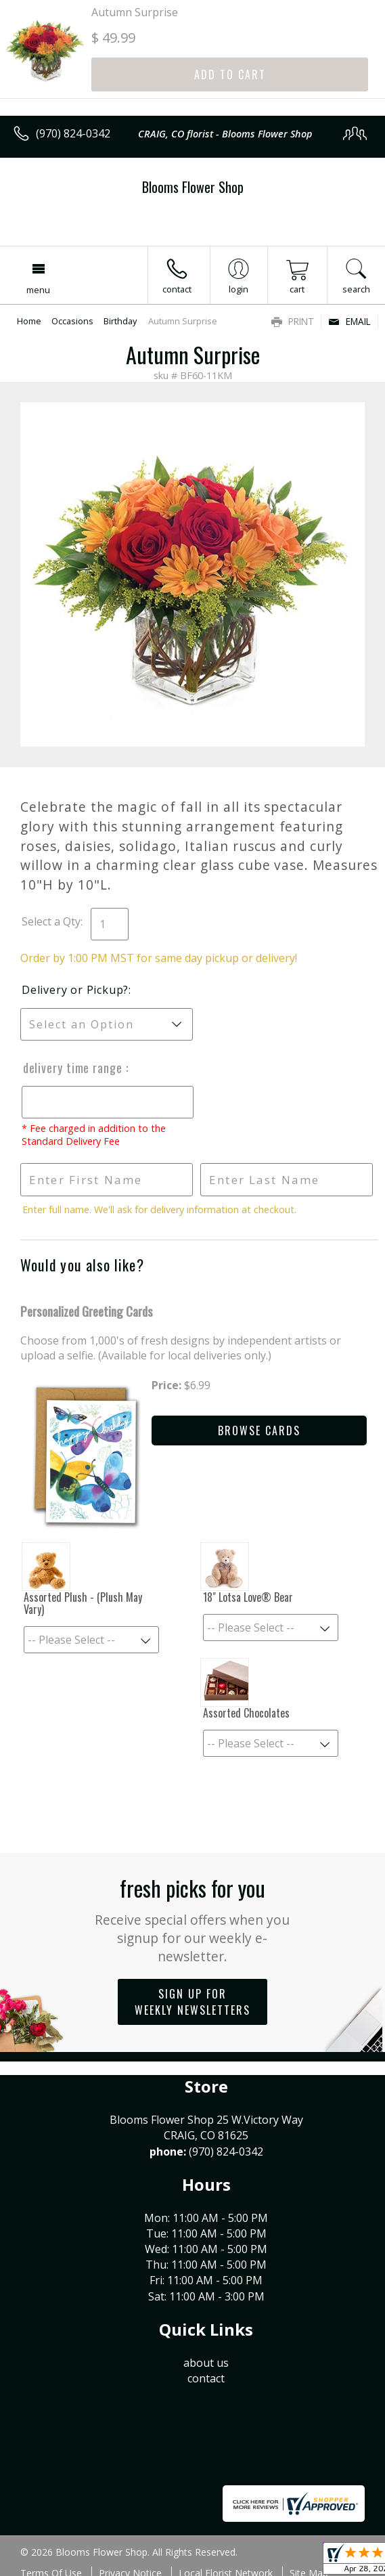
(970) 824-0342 (73, 133)
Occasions (72, 321)
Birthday (120, 321)
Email (349, 321)
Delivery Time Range (73, 1067)
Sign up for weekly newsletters (192, 2002)
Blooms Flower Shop (193, 187)
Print (292, 321)
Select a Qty (51, 921)
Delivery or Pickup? (75, 989)
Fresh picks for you (192, 1918)
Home (29, 321)
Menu (38, 290)
